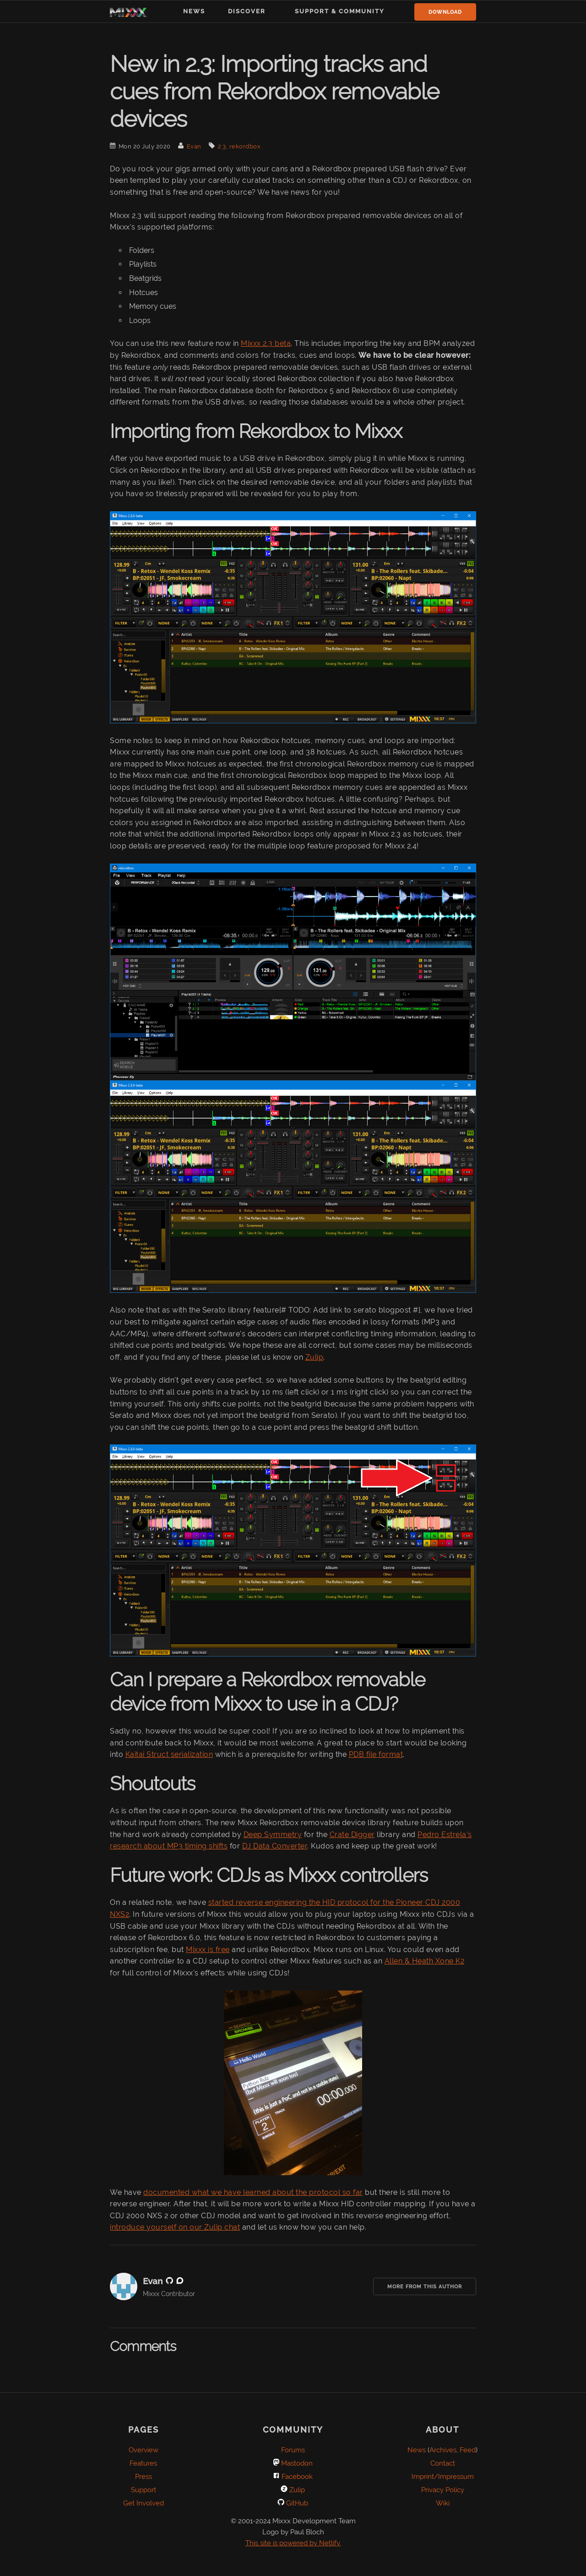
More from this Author (424, 2287)
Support (143, 2490)
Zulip (314, 1357)
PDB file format (376, 1754)
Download (445, 12)
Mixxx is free (208, 1949)
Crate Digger (352, 1834)
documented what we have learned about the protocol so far (253, 2192)
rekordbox (245, 146)
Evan (194, 146)
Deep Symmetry (273, 1834)
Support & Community (340, 11)
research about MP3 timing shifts (169, 1846)
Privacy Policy (442, 2490)
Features (143, 2463)
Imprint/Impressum (443, 2476)
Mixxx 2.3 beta (266, 343)
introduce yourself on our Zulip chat (175, 2227)
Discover (247, 11)
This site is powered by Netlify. (293, 2543)
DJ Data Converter (275, 1846)
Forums (293, 2450)
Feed (468, 2450)
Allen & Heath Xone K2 (425, 1961)
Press (143, 2476)
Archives (442, 2450)
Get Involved (143, 2503)
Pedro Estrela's (445, 1834)
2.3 (222, 146)
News (194, 11)
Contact (442, 2463)
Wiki (443, 2503)
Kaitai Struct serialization (169, 1754)
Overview (143, 2450)
